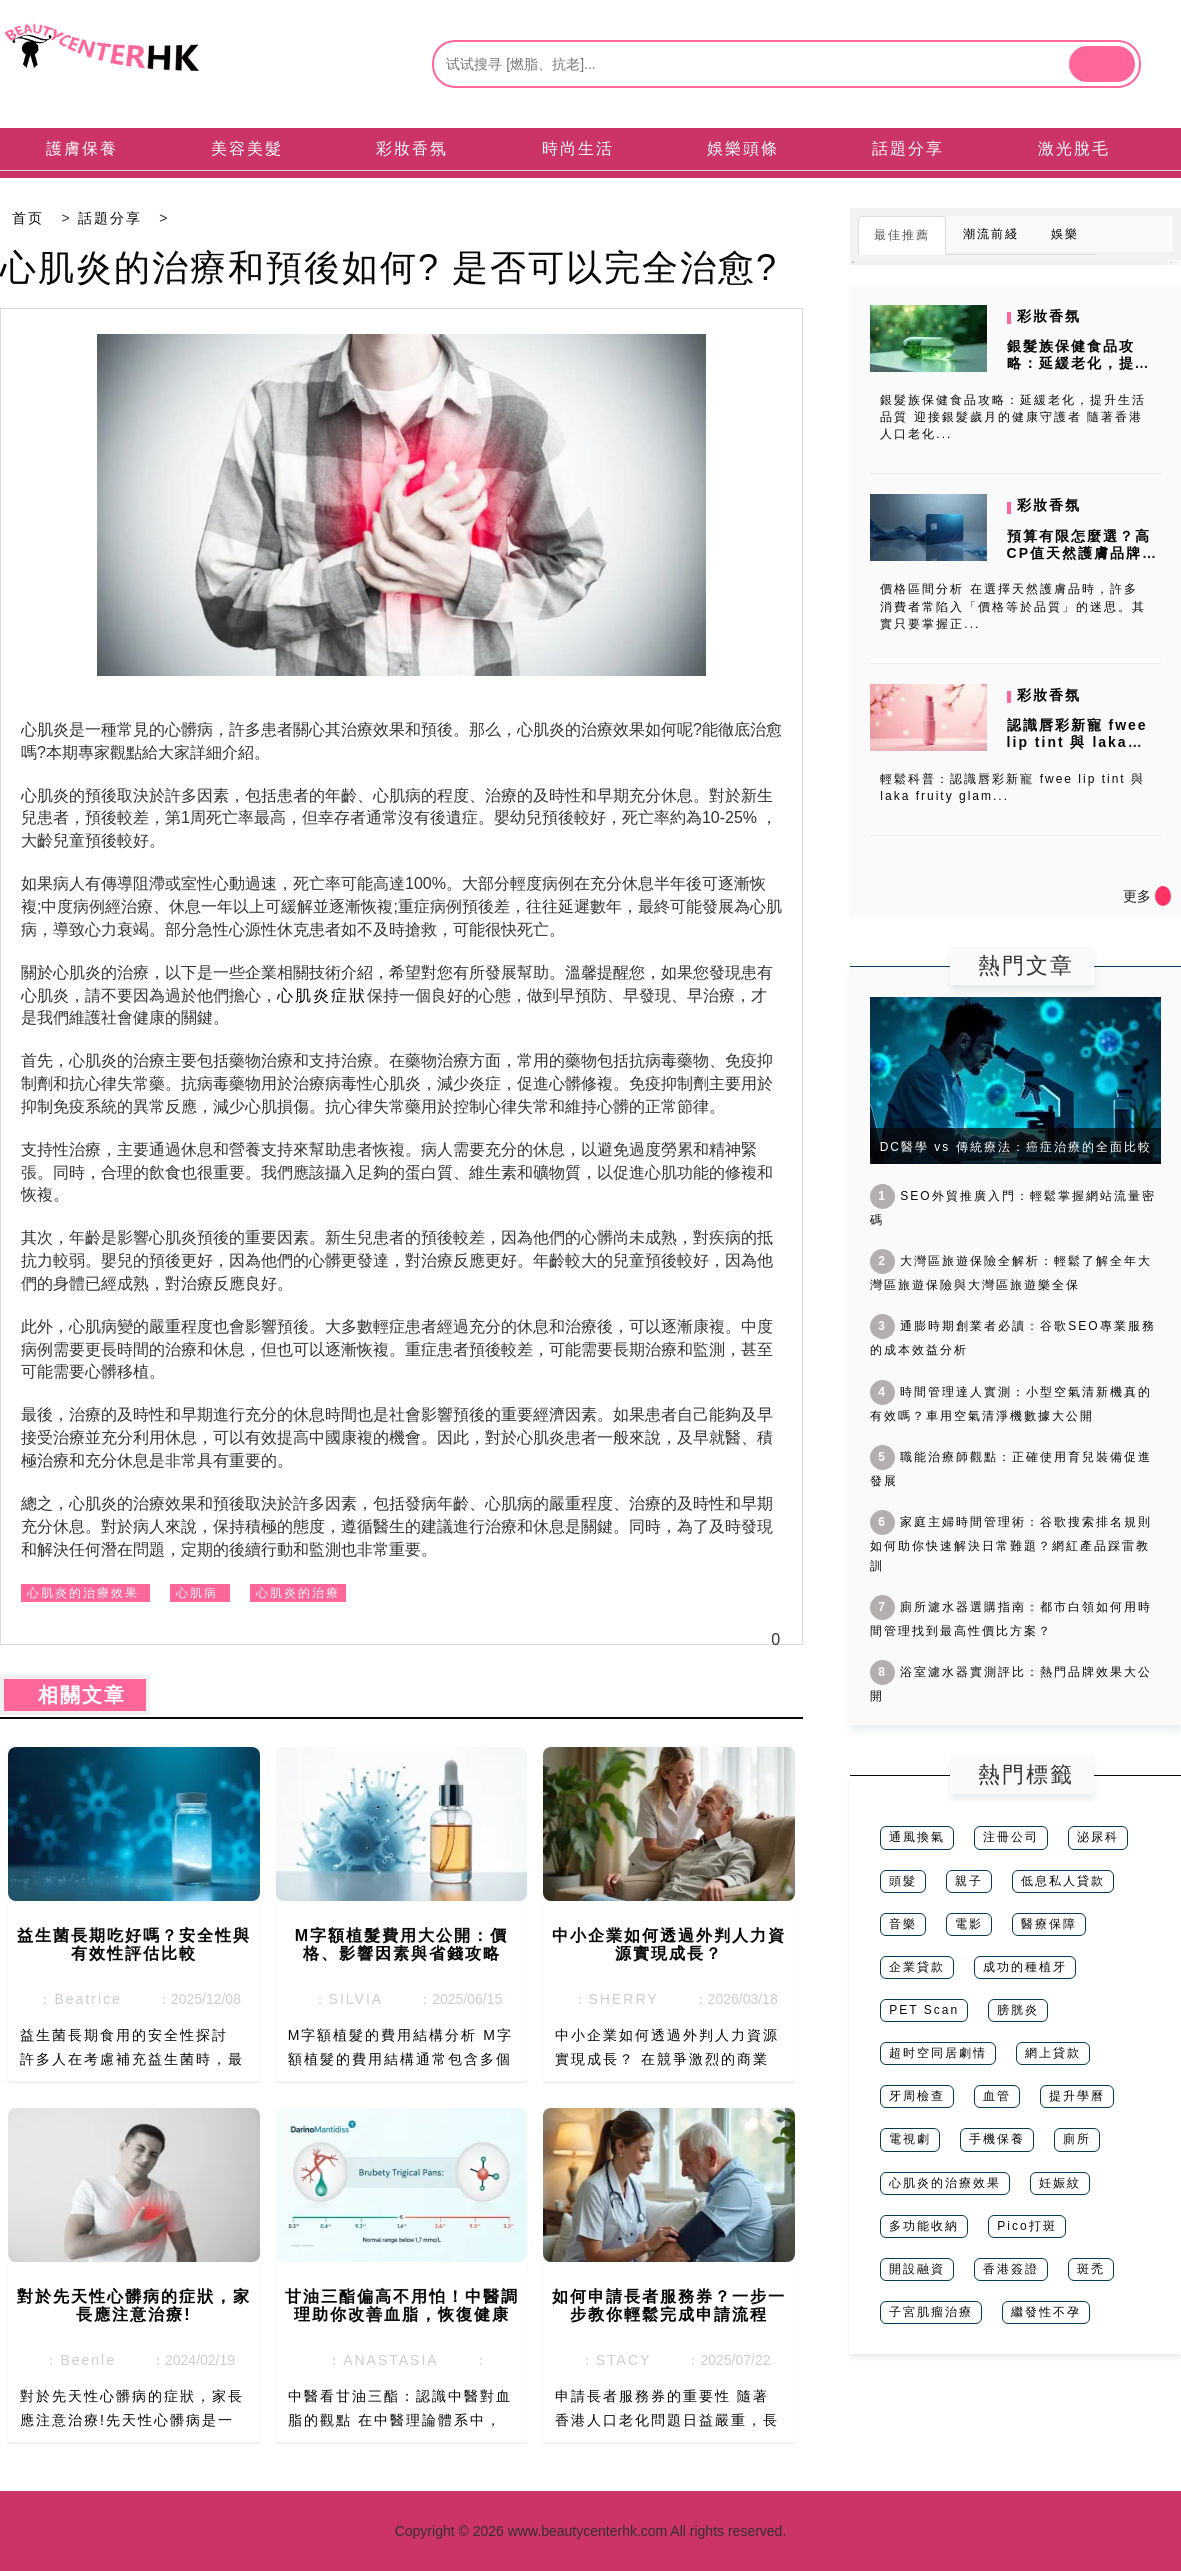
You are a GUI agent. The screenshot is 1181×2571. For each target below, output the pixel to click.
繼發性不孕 (1046, 2312)
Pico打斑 (1026, 2226)
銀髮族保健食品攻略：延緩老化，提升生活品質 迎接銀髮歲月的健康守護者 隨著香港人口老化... (1013, 417)
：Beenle (74, 2360)
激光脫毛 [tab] (1074, 148)
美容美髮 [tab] (247, 148)
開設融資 (917, 2269)
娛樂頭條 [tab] (743, 148)
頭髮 (903, 1881)
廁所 (1077, 2139)
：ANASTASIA (376, 2360)
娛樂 (1065, 234)
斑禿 (1091, 2269)
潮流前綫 (991, 234)
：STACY (609, 2360)
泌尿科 (1098, 1837)
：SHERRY (610, 1999)
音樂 (903, 1924)
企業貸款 (917, 1967)
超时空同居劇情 (938, 2053)
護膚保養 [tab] (82, 148)
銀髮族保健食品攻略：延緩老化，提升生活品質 (1079, 363)
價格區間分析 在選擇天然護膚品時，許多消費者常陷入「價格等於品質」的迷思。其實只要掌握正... (1013, 606)
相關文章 (75, 1695)
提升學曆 (1077, 2096)
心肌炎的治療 (298, 1593)
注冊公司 (1011, 1837)
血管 (997, 2096)
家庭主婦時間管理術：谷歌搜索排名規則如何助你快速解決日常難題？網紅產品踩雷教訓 (1011, 1544)
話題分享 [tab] (908, 148)
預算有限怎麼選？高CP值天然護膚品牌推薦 (1082, 553)
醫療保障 (1049, 1924)
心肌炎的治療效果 (83, 1593)
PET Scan (924, 2010)
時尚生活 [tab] (578, 148)
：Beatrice (74, 1999)
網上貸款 (1053, 2053)
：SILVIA (342, 1999)
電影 (969, 1924)
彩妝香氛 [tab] (412, 148)
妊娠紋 (1060, 2183)
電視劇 (910, 2139)
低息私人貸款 (1063, 1881)
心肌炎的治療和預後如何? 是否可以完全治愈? (389, 267)
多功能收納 (924, 2226)
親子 (969, 1881)
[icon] (1163, 896)
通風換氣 (917, 1837)
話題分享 (110, 218)
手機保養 (997, 2139)
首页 (28, 218)
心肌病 (197, 1593)
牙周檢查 (917, 2096)
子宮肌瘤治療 (931, 2312)
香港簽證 (1011, 2269)
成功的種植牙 (1025, 1967)
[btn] (1102, 64)
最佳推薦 (902, 235)
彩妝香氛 (1049, 316)
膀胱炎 (1018, 2010)
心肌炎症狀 (322, 995)
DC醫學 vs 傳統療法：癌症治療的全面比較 (1016, 1147)
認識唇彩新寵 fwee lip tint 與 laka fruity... (1077, 742)
